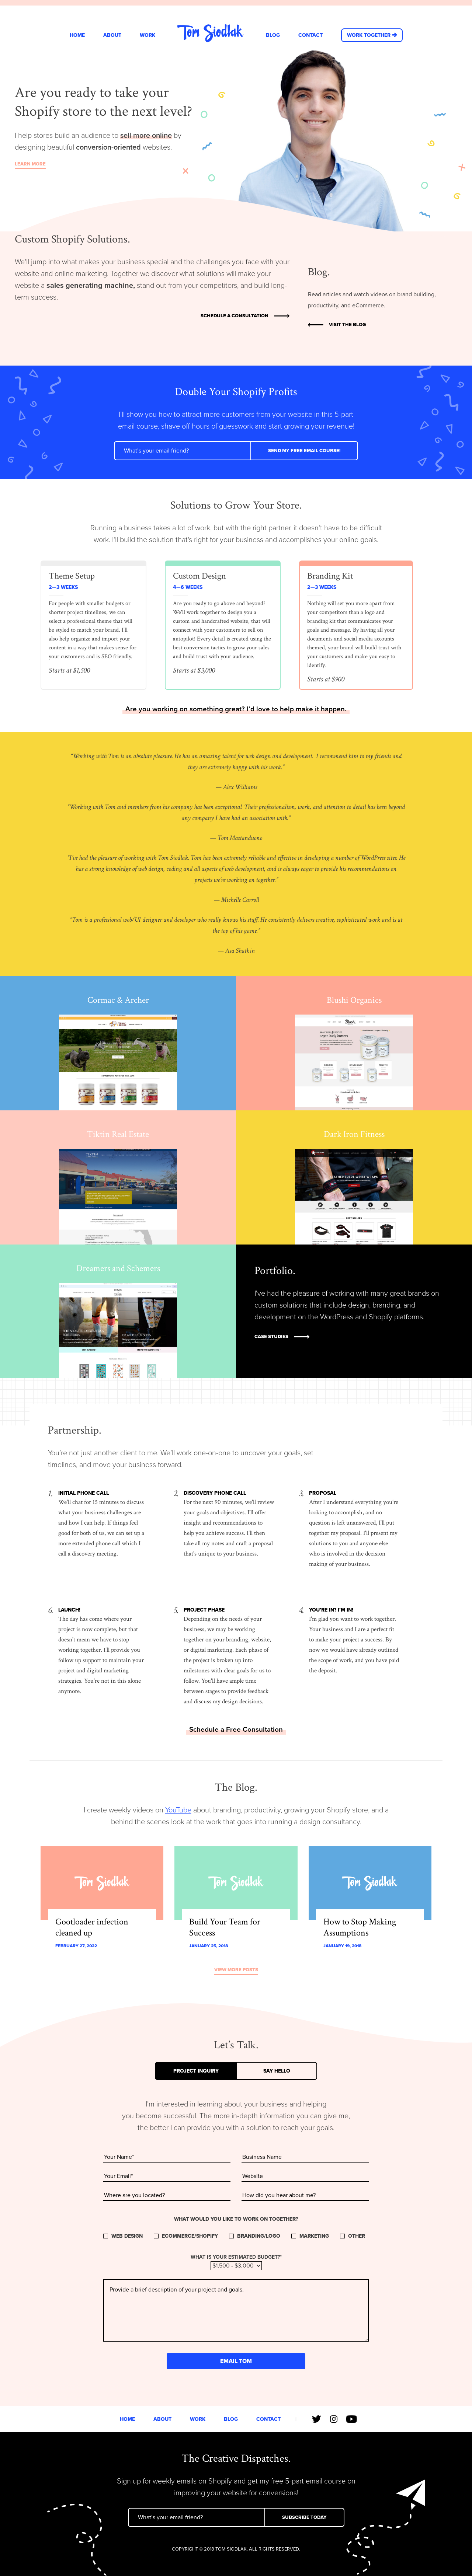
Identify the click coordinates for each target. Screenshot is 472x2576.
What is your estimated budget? (236, 2257)
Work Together (369, 35)
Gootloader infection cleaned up (91, 1927)
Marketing (314, 2236)
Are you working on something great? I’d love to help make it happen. (236, 709)
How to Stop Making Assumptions (359, 1927)
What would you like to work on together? (236, 2219)
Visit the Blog (347, 325)
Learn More (30, 164)
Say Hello (276, 2071)
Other (356, 2236)
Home (77, 35)
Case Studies (271, 1337)
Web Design (127, 2236)
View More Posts (236, 1970)
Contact (310, 35)
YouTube (178, 1810)
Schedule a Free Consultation (236, 1729)
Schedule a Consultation (234, 316)
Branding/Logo (258, 2236)
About (112, 35)
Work (147, 35)
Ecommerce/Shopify (190, 2236)
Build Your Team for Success (224, 1927)
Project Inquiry (196, 2071)
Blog (273, 35)
